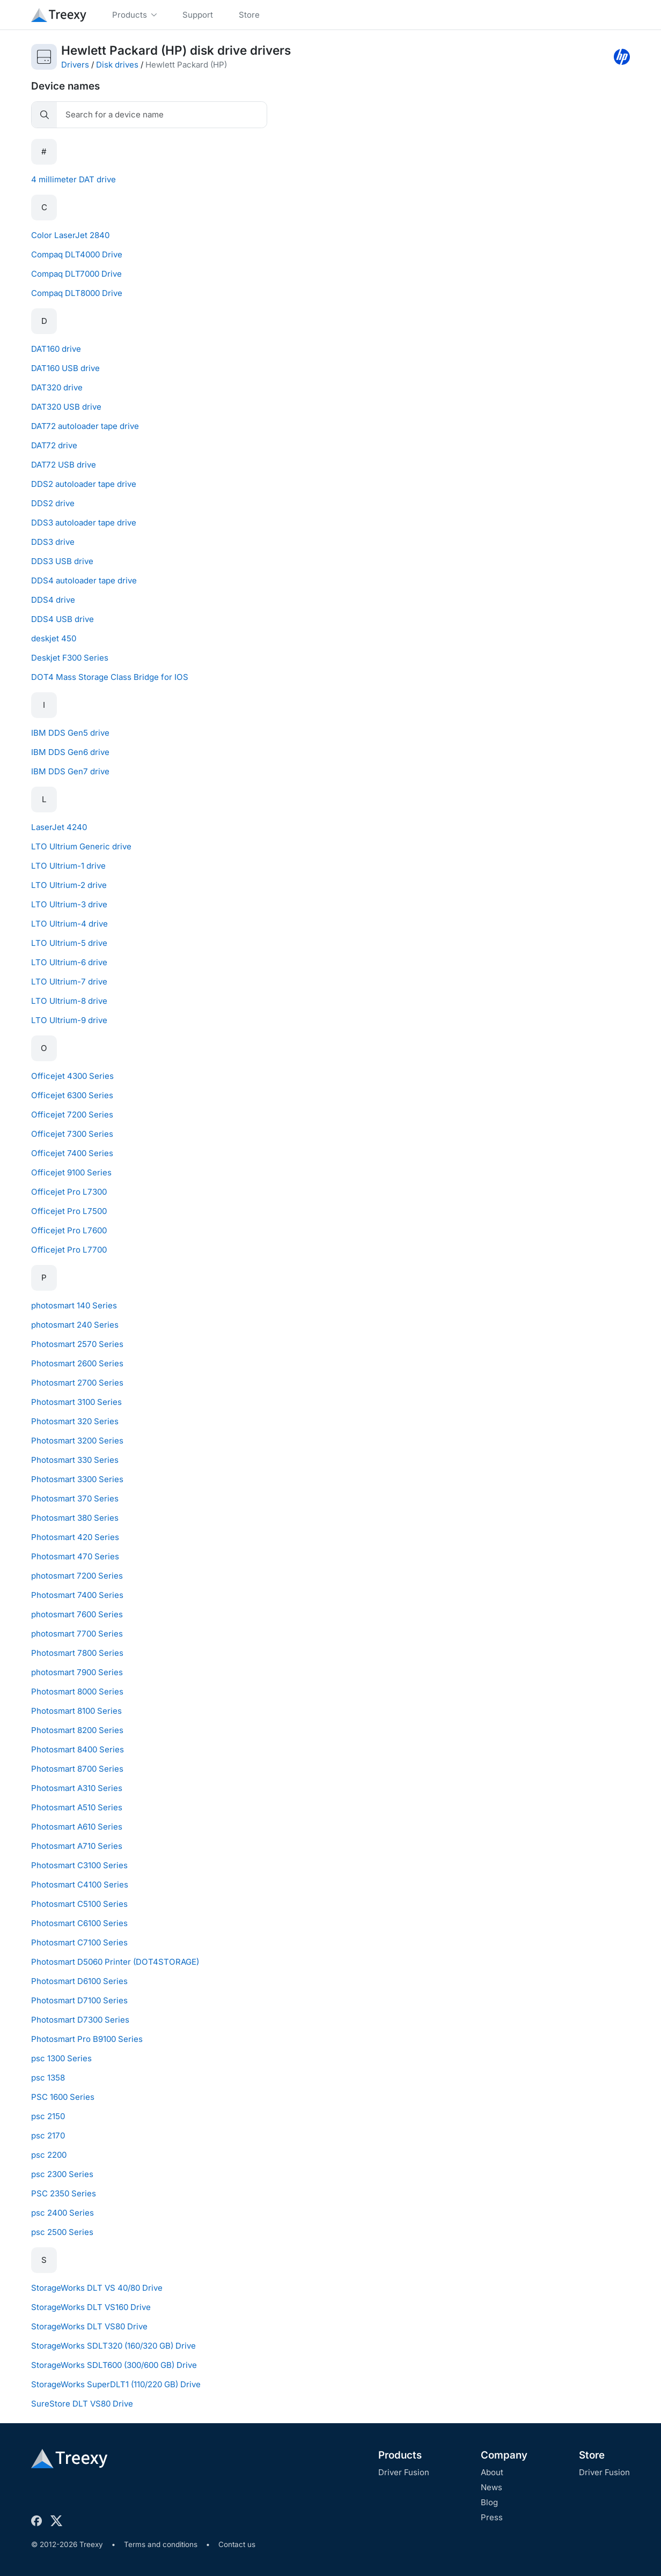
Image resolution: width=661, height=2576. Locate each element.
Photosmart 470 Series (75, 1556)
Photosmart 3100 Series (76, 1402)
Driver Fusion (403, 2472)
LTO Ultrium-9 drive (69, 1020)
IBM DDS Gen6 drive (70, 752)
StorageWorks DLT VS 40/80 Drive (97, 2288)
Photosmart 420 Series (75, 1537)
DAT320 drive (57, 387)
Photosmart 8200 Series (77, 1730)
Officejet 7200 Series (72, 1114)
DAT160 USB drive (65, 368)
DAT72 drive (54, 445)
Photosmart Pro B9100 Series (87, 2039)
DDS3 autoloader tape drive (83, 522)
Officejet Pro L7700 (69, 1250)
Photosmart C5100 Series (79, 1904)
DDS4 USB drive (62, 619)
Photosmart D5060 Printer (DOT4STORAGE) (115, 1962)
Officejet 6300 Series (72, 1095)
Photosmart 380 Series (75, 1518)
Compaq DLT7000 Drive (76, 274)
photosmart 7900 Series (77, 1672)
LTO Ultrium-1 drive (68, 866)
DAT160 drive (56, 349)
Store (592, 2455)
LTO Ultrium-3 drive (69, 904)
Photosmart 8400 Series (77, 1749)
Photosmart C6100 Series (79, 1923)
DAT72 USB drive (63, 465)
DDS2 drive (53, 503)
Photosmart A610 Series (76, 1827)
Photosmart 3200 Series (77, 1440)
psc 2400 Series (62, 2213)
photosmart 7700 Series (77, 1633)
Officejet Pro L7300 (69, 1192)
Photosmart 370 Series (75, 1498)
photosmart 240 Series (75, 1325)
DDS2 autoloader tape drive (83, 484)
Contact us (236, 2544)
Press (492, 2517)
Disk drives (117, 65)
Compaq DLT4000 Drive (76, 254)
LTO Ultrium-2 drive (69, 885)
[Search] (162, 115)
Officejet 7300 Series (72, 1134)
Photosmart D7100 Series (79, 2000)
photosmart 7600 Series (77, 1614)
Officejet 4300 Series (72, 1076)
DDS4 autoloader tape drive (84, 580)
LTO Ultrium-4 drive (69, 924)
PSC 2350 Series (63, 2193)
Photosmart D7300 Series (80, 2020)
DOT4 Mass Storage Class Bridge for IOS (109, 677)
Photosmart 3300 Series (77, 1479)
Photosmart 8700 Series (77, 1769)
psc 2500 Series (62, 2232)
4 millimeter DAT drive (73, 179)
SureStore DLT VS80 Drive (82, 2404)
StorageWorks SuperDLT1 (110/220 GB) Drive (116, 2384)
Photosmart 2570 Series (77, 1344)
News (491, 2487)
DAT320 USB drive (66, 407)
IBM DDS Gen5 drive (70, 733)
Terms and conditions (160, 2544)
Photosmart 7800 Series (77, 1653)
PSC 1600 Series (62, 2097)
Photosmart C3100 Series (79, 1865)
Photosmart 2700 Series (77, 1383)
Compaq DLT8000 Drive (76, 293)
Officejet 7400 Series (72, 1153)
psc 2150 (48, 2116)
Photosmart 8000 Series (77, 1691)
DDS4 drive (53, 600)
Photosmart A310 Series (76, 1788)
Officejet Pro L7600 (69, 1230)
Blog (489, 2502)
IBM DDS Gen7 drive (70, 771)
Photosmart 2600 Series (77, 1363)
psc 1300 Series (61, 2058)
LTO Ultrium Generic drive (81, 846)
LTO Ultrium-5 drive (69, 943)
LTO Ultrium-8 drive (69, 1001)
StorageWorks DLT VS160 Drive (91, 2307)
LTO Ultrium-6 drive (69, 962)
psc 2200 (49, 2155)
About (492, 2472)
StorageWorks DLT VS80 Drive (89, 2326)
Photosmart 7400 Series (77, 1595)
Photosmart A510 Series (76, 1807)
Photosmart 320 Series (75, 1421)
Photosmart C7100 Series (79, 1942)
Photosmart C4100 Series (79, 1884)
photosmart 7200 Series (77, 1576)
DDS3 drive (53, 542)
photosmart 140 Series (74, 1305)
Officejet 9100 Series (71, 1172)
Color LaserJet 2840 (70, 235)
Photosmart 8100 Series (76, 1711)
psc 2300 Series (62, 2174)
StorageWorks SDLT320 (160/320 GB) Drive (113, 2346)
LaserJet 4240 (59, 827)
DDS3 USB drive (62, 561)
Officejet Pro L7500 (69, 1211)
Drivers (75, 65)
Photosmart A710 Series (76, 1846)
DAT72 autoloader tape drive (85, 426)
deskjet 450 (53, 638)
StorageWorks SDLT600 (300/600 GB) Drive (114, 2365)
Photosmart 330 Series (75, 1460)
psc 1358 (48, 2077)
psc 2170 (48, 2135)
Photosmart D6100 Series (79, 1981)
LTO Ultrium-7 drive (69, 981)
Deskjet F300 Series (69, 658)
